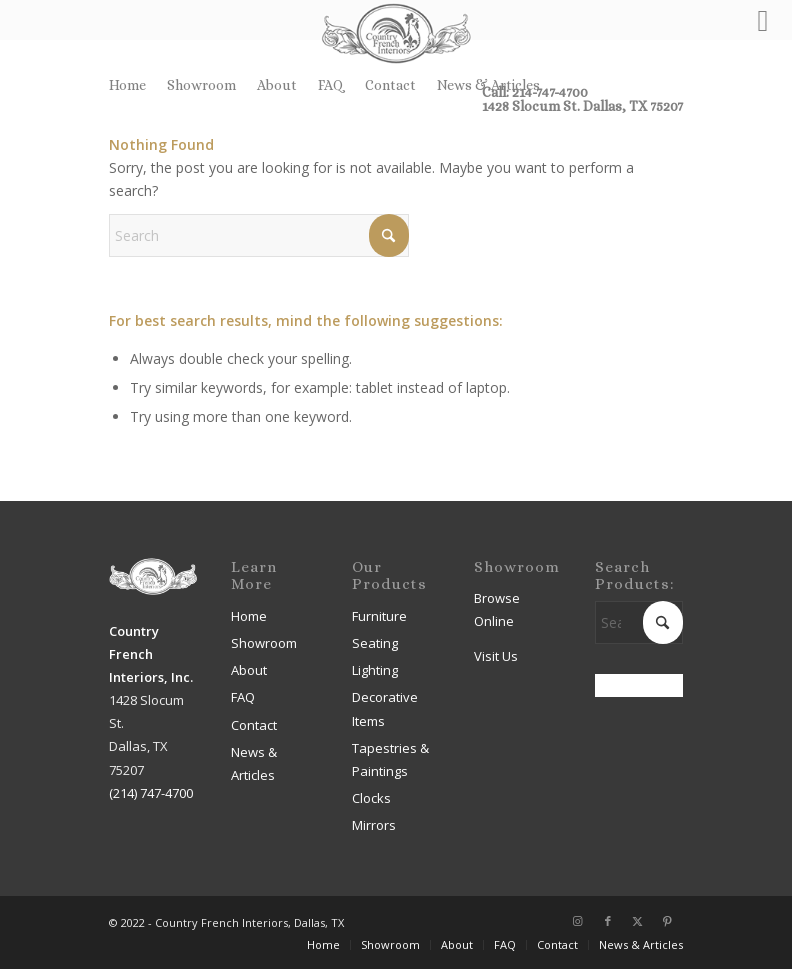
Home (127, 85)
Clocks (371, 798)
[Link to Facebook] (608, 921)
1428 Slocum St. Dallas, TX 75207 (582, 106)
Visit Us (496, 656)
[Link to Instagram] (578, 921)
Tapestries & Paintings (390, 759)
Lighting (375, 670)
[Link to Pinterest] (668, 921)
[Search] (259, 235)
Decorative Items (385, 708)
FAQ (331, 85)
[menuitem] (133, 85)
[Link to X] (638, 921)
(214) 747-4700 (151, 793)
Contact (390, 85)
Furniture (379, 616)
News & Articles (488, 85)
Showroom (201, 85)
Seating (375, 643)
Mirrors (374, 825)
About (277, 85)
